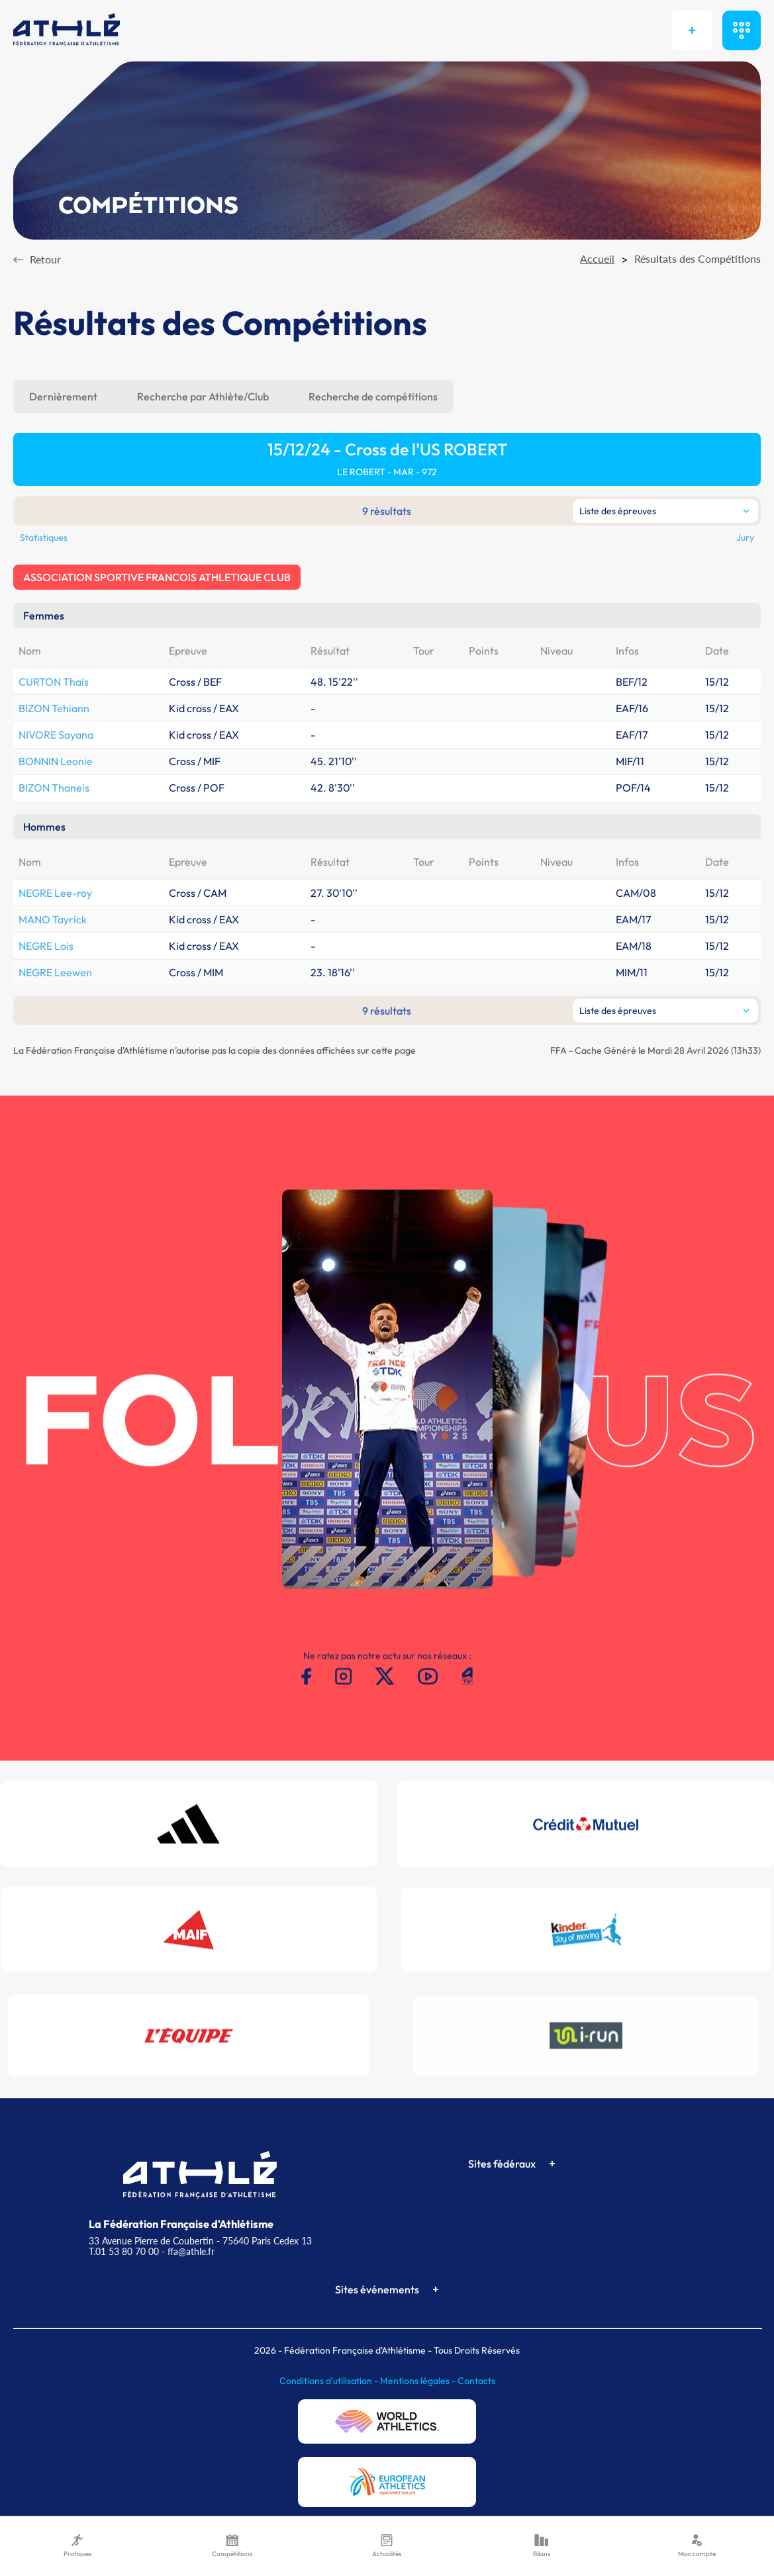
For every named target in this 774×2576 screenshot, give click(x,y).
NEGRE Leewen (55, 972)
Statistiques (44, 537)
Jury (745, 537)
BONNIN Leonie (56, 761)
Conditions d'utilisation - (329, 2381)
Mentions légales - (419, 2381)
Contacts (476, 2381)
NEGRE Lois (46, 945)
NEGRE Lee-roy (55, 892)
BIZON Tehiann (54, 708)
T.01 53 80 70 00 (124, 2251)
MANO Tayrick (53, 919)
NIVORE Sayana (56, 734)
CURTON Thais (54, 681)
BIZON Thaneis (54, 787)
